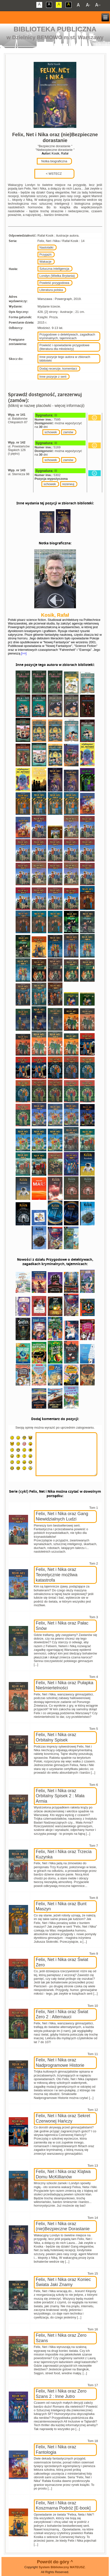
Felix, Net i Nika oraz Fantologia (56, 2449)
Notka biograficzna (54, 161)
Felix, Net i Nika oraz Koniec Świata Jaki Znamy (63, 2282)
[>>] (23, 653)
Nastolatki (46, 247)
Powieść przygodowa (54, 283)
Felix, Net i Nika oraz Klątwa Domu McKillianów (63, 2174)
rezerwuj (68, 484)
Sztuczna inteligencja (54, 268)
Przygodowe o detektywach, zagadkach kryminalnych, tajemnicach (67, 336)
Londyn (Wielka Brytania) (57, 276)
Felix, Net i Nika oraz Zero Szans (61, 2338)
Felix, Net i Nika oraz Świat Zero (62, 1962)
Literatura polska (51, 290)
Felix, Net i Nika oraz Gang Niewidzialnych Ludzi (62, 1516)
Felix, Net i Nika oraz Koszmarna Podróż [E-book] (63, 2505)
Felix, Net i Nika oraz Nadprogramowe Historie (60, 2062)
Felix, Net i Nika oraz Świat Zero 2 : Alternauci (62, 2014)
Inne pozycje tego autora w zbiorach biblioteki (65, 358)
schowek (50, 432)
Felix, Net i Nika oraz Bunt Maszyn (61, 1906)
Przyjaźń (46, 254)
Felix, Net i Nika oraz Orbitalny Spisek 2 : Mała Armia (60, 1796)
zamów (68, 432)
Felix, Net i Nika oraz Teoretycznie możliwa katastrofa (57, 1574)
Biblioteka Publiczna (55, 29)
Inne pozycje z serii (53, 376)
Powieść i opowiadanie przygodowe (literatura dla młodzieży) (65, 347)
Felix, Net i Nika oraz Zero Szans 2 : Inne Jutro (61, 2394)
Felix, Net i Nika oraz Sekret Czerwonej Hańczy (63, 2118)
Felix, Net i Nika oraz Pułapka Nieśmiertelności (64, 1685)
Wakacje (45, 261)
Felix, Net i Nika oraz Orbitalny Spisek (56, 1737)
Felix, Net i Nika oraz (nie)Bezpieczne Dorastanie (63, 2226)
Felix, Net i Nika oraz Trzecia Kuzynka (64, 1854)
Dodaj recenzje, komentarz (58, 368)
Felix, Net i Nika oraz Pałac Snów (62, 1626)
